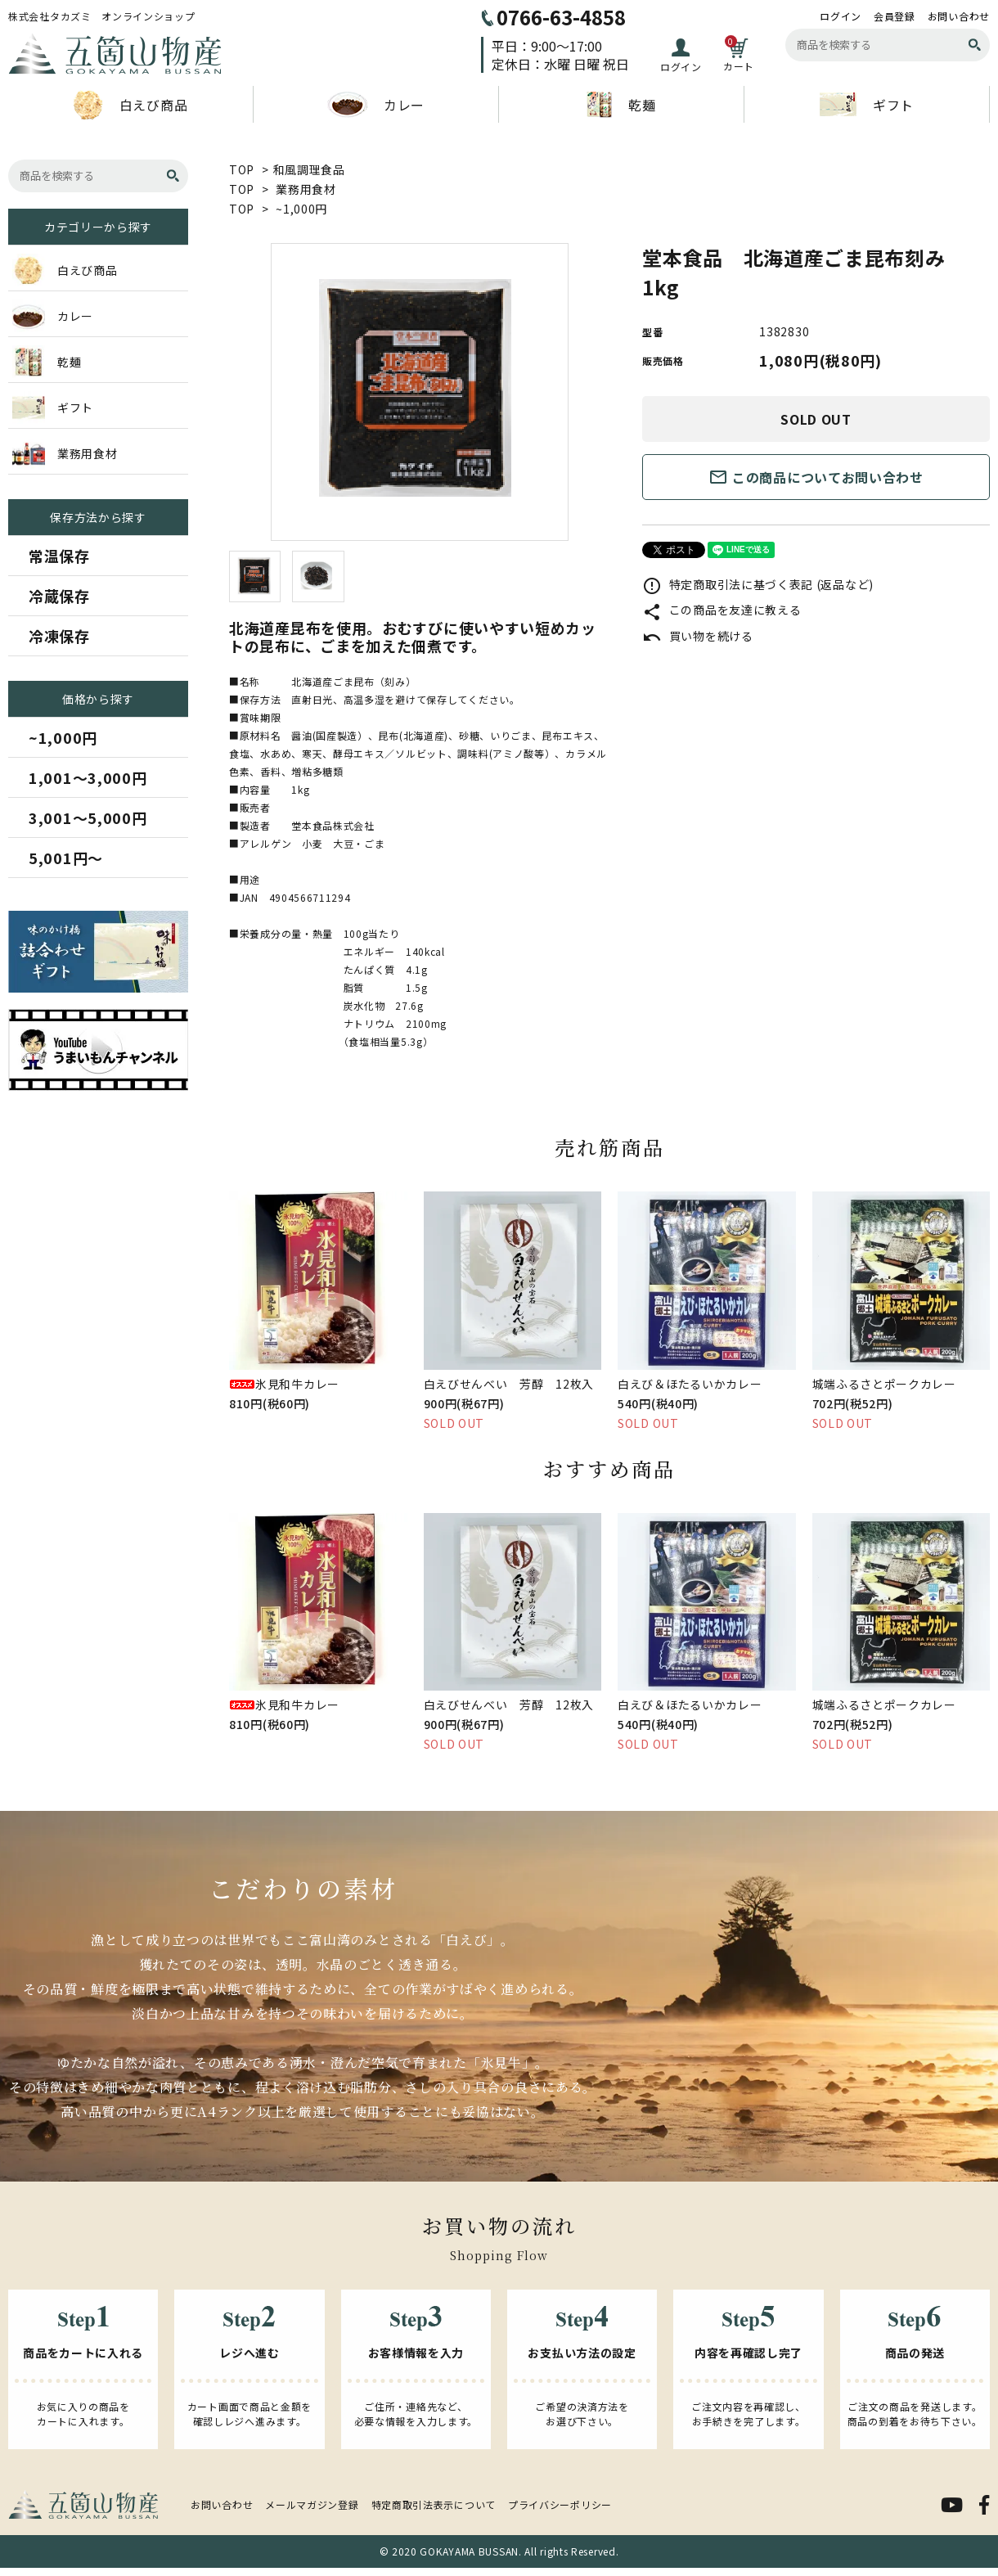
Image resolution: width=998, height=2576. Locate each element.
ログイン (840, 16)
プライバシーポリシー (560, 2504)
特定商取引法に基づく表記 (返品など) (758, 584)
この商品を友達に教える (721, 609)
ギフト (867, 104)
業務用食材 (306, 189)
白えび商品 (131, 104)
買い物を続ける (697, 636)
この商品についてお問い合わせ (816, 477)
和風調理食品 (309, 169)
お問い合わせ (959, 16)
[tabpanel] (419, 392)
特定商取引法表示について (433, 2504)
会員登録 (894, 16)
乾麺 (621, 105)
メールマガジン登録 (311, 2504)
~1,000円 (301, 208)
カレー (376, 105)
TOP (241, 169)
